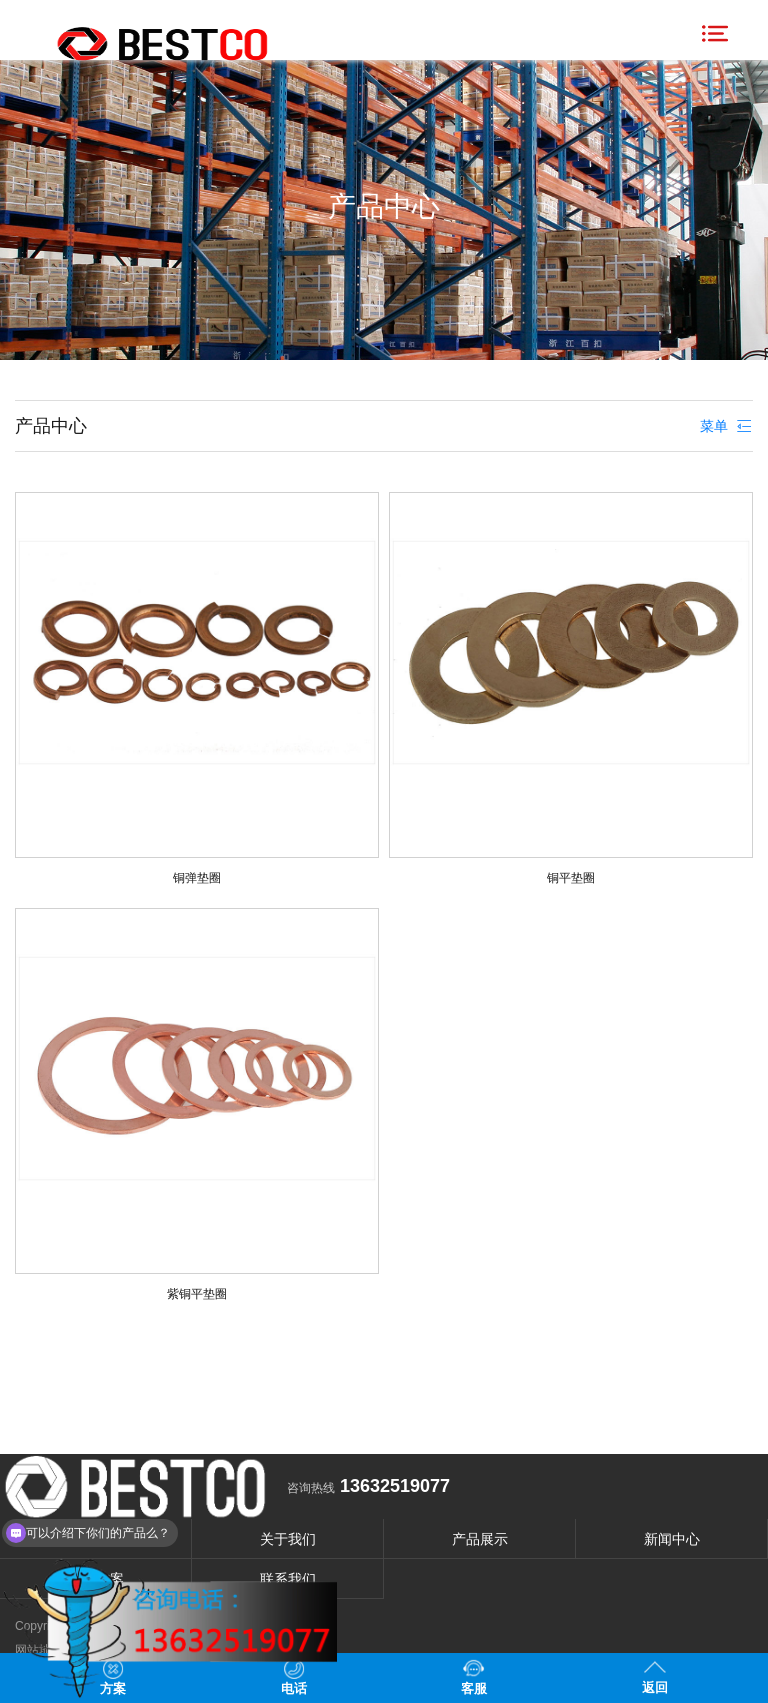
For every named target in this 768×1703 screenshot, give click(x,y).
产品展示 (480, 1539)
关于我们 (288, 1539)
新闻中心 (672, 1539)
